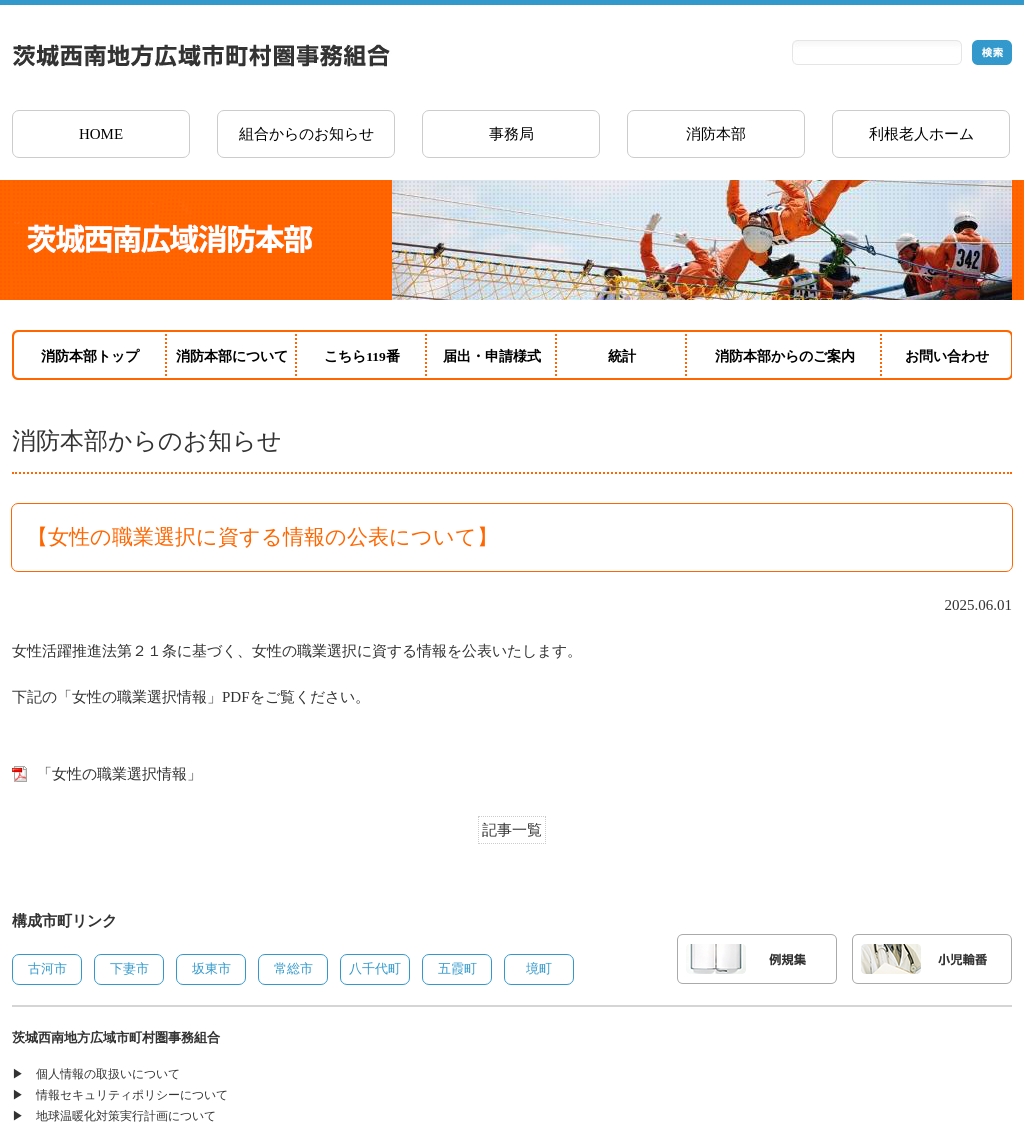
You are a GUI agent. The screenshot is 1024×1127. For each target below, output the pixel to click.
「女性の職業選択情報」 (119, 774)
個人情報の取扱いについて (108, 1074)
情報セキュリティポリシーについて (132, 1095)
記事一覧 (512, 830)
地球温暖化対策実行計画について (126, 1116)
